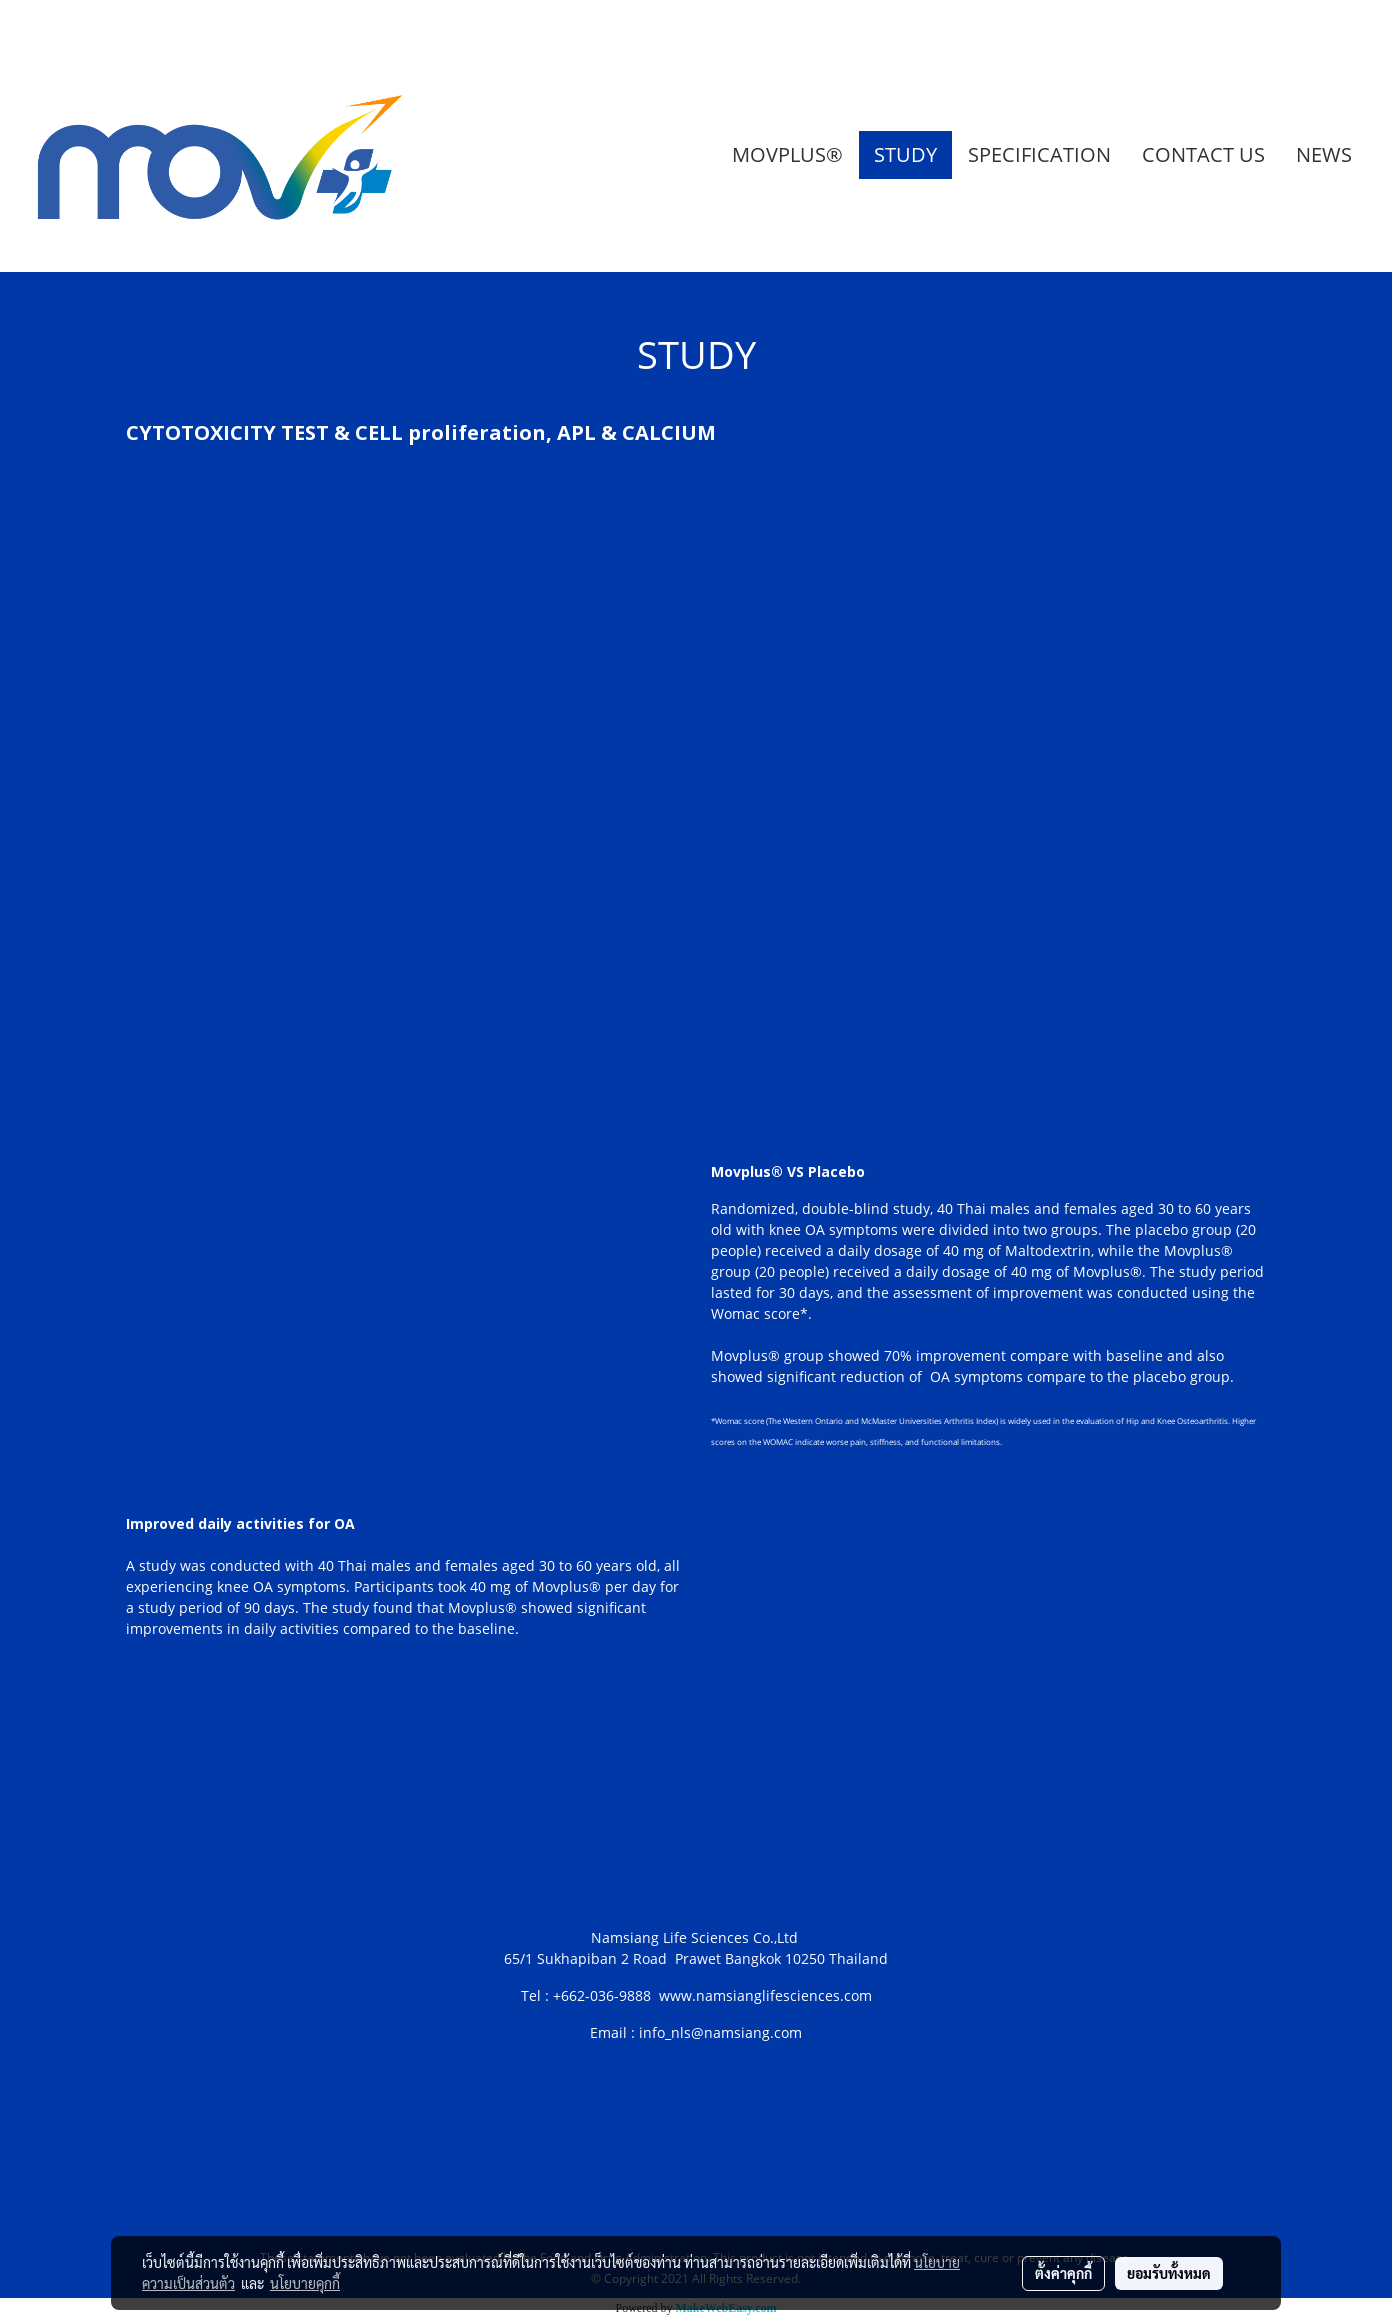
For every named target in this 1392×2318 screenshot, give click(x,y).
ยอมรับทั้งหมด (1169, 2273)
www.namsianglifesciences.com (765, 1995)
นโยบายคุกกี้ (305, 2283)
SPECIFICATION (1039, 154)
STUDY (905, 154)
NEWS (1324, 154)
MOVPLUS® (787, 154)
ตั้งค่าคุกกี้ (1063, 2273)
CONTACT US (1203, 154)
